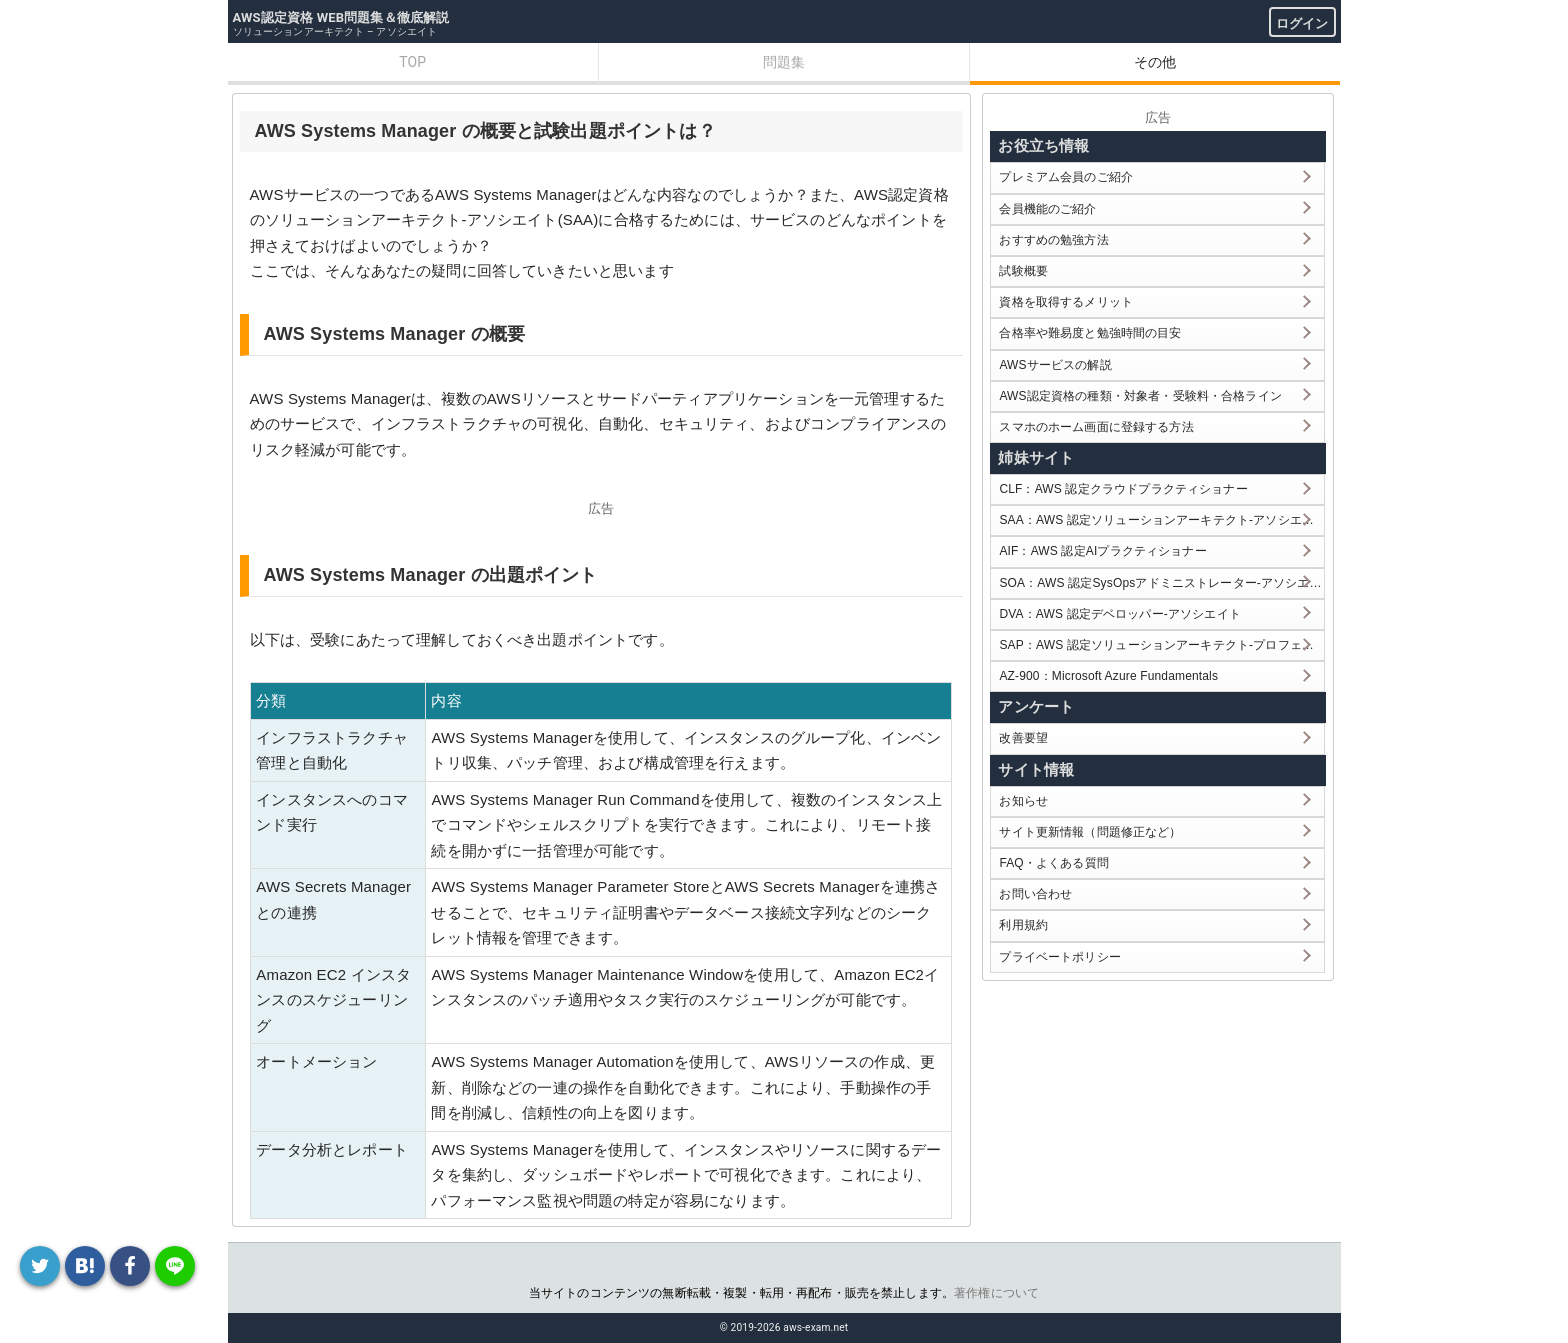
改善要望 (1023, 738)
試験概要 (1023, 271)
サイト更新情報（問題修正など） (1090, 832)
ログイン (1302, 23)
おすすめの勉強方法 (1053, 240)
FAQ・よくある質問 (1054, 863)
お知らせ (1023, 801)
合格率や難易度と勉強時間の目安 (1090, 333)
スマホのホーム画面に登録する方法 (1096, 427)
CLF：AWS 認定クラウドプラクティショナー (1123, 489)
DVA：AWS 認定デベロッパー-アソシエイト (1119, 614)
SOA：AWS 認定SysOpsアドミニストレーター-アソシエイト (1161, 583)
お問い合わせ (1035, 894)
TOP (412, 62)
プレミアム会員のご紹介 (1066, 177)
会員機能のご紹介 (1047, 209)
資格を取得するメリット (1066, 302)
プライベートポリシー (1060, 957)
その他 (1155, 62)
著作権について (996, 1293)
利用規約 (1023, 925)
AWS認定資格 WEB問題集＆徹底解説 (341, 17)
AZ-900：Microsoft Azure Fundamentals (1108, 676)
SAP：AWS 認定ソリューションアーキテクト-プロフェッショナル (1161, 645)
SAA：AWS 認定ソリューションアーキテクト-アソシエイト (1161, 520)
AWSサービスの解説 (1055, 365)
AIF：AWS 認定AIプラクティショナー (1102, 551)
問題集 (784, 62)
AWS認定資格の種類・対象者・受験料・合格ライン (1140, 396)
